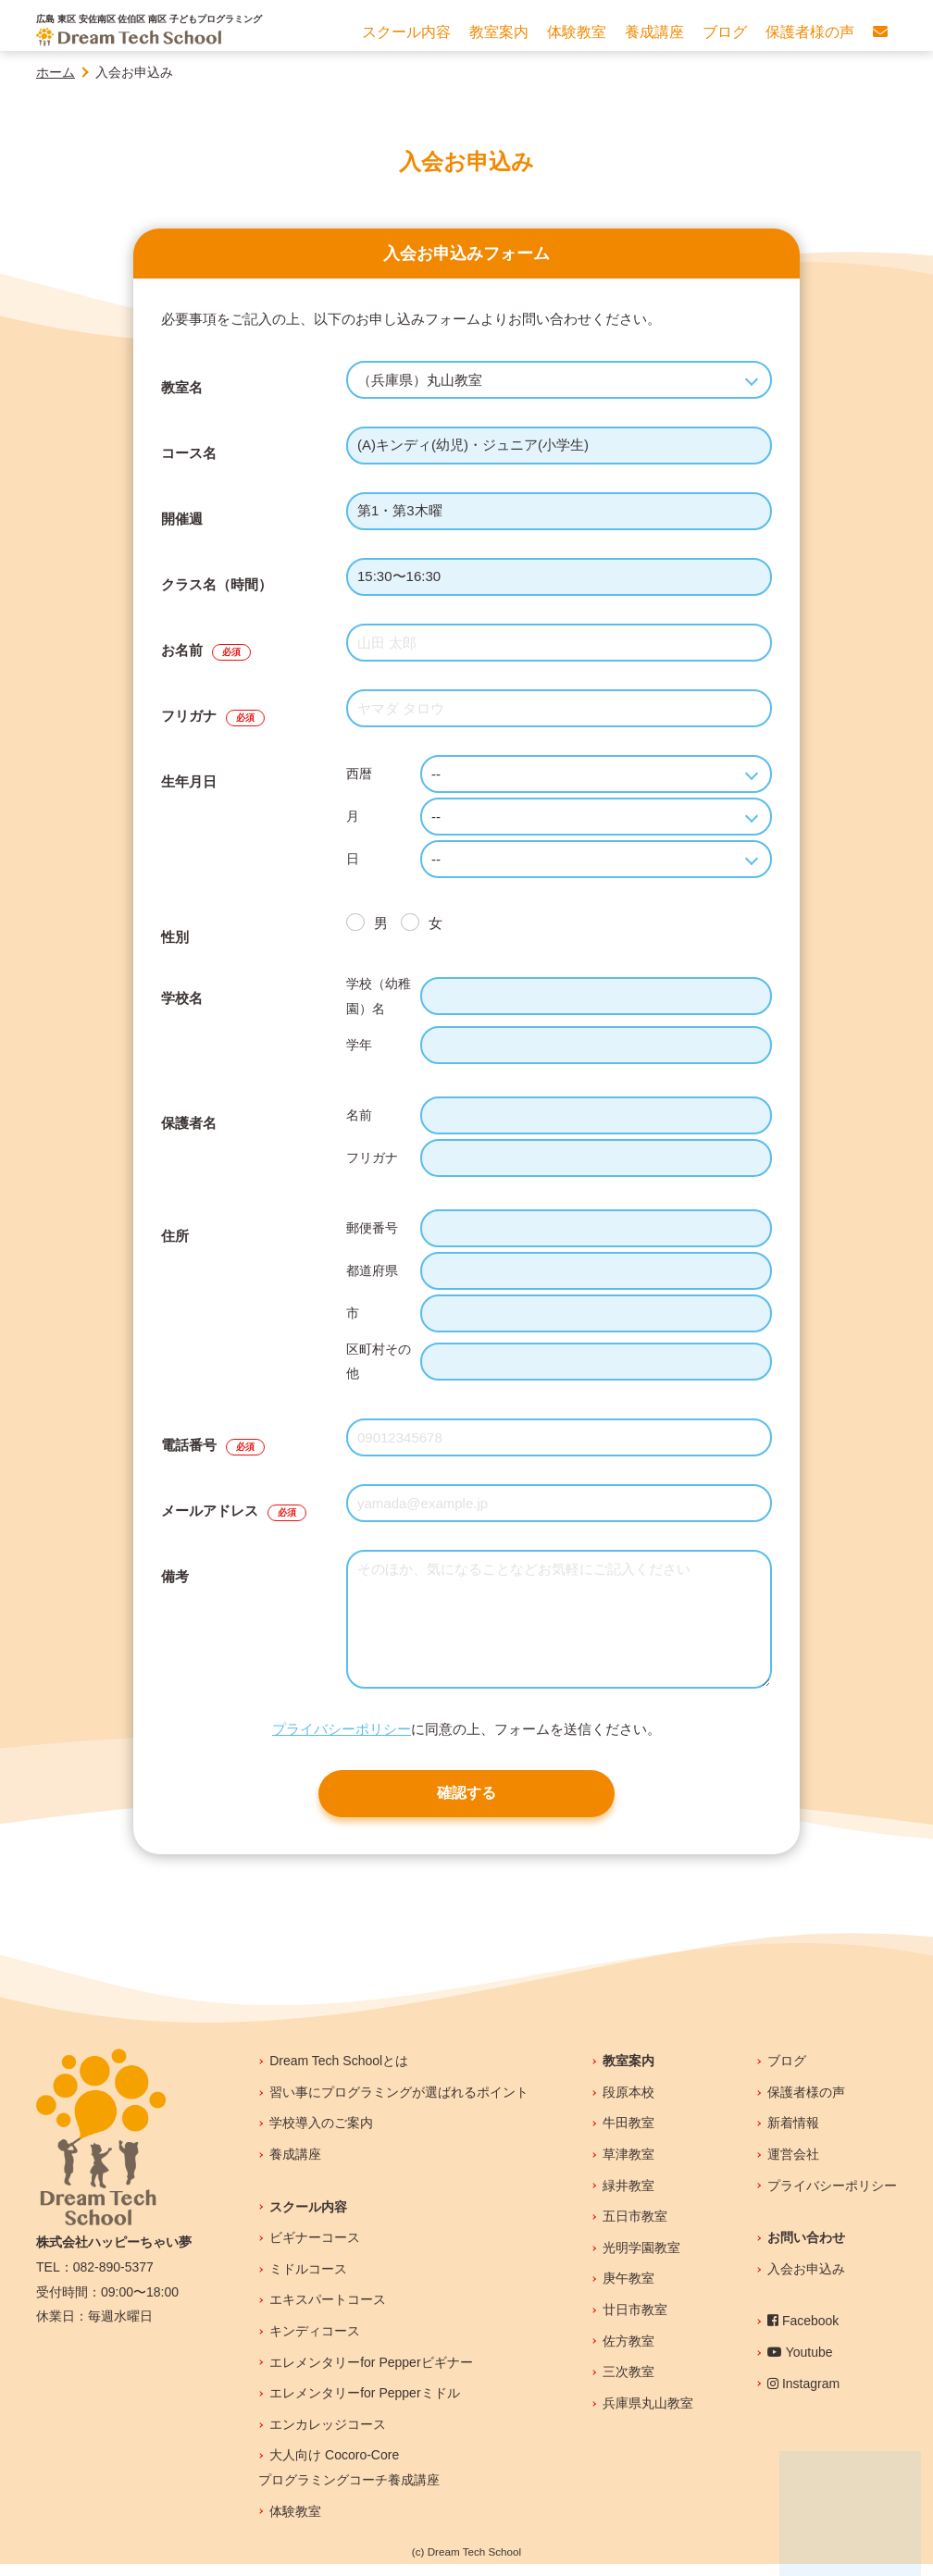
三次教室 (628, 2383)
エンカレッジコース (327, 2436)
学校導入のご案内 (321, 2134)
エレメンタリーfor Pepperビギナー (370, 2374)
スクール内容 (308, 2218)
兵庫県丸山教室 (648, 2415)
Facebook (803, 2332)
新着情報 (793, 2134)
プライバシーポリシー (341, 1729)
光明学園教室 (641, 2259)
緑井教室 (628, 2197)
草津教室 (628, 2166)
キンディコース (314, 2342)
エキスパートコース (327, 2311)
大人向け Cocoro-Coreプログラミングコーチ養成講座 (349, 2479)
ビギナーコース (314, 2249)
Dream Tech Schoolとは (338, 2072)
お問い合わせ (806, 2249)
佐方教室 (628, 2353)
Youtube (800, 2364)
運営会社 (793, 2166)
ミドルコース (308, 2280)
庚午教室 (628, 2290)
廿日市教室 (635, 2321)
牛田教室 (628, 2134)
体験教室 (295, 2523)
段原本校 (628, 2104)
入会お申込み (806, 2280)
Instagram (803, 2395)
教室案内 (628, 2072)
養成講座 (295, 2166)
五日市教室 (635, 2228)
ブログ (786, 2072)
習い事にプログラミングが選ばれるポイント (399, 2104)
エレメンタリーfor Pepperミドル (364, 2404)
